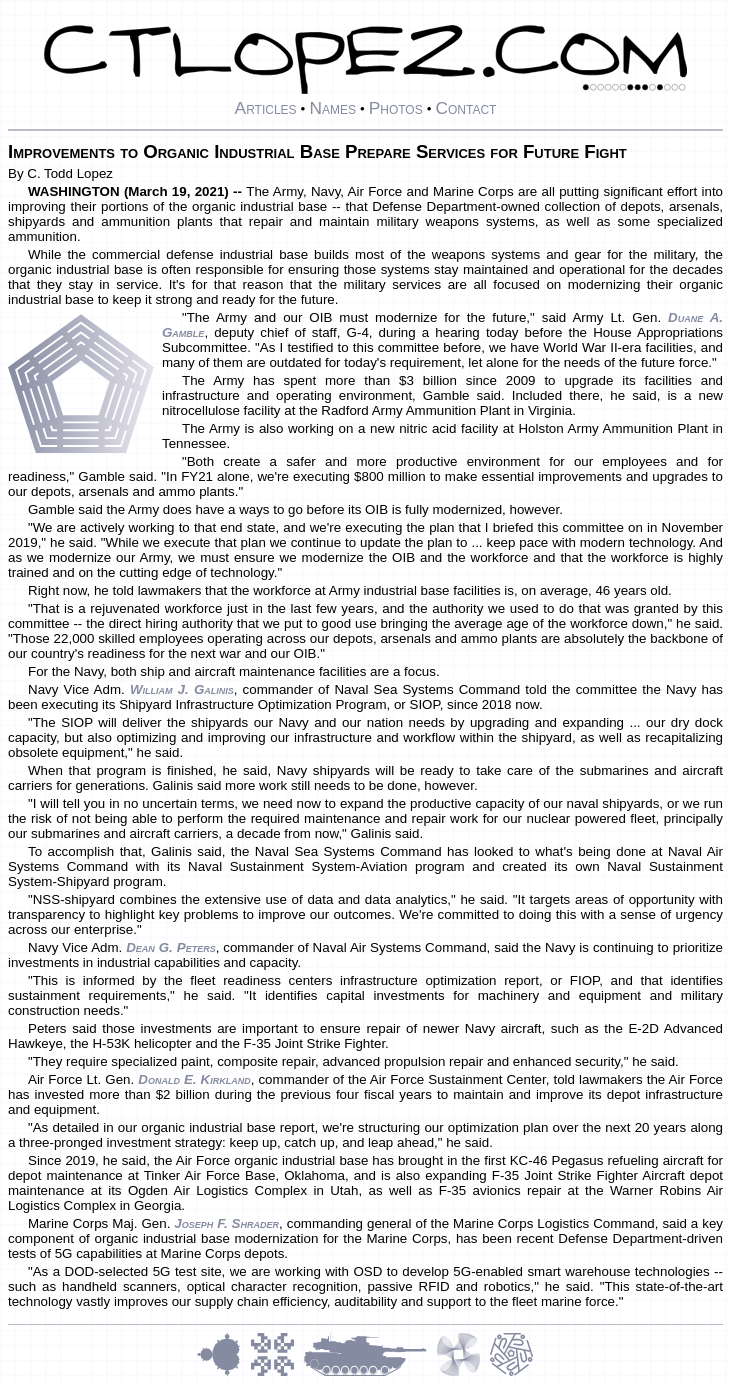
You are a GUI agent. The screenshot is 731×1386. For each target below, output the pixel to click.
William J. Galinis (182, 689)
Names (332, 108)
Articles (266, 108)
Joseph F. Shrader (226, 1223)
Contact (465, 108)
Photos (396, 108)
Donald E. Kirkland (194, 1079)
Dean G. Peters (170, 947)
